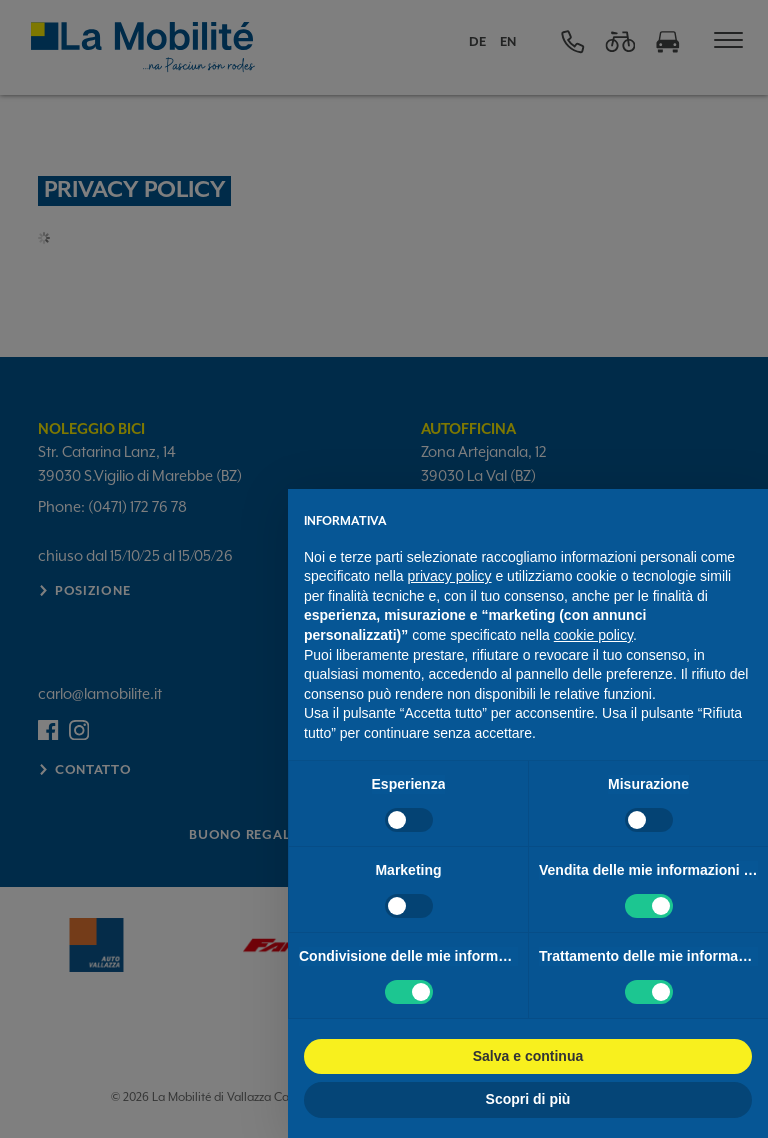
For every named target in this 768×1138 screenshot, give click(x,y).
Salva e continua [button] (528, 1056)
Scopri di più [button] (528, 1099)
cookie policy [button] (593, 635)
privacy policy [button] (450, 576)
